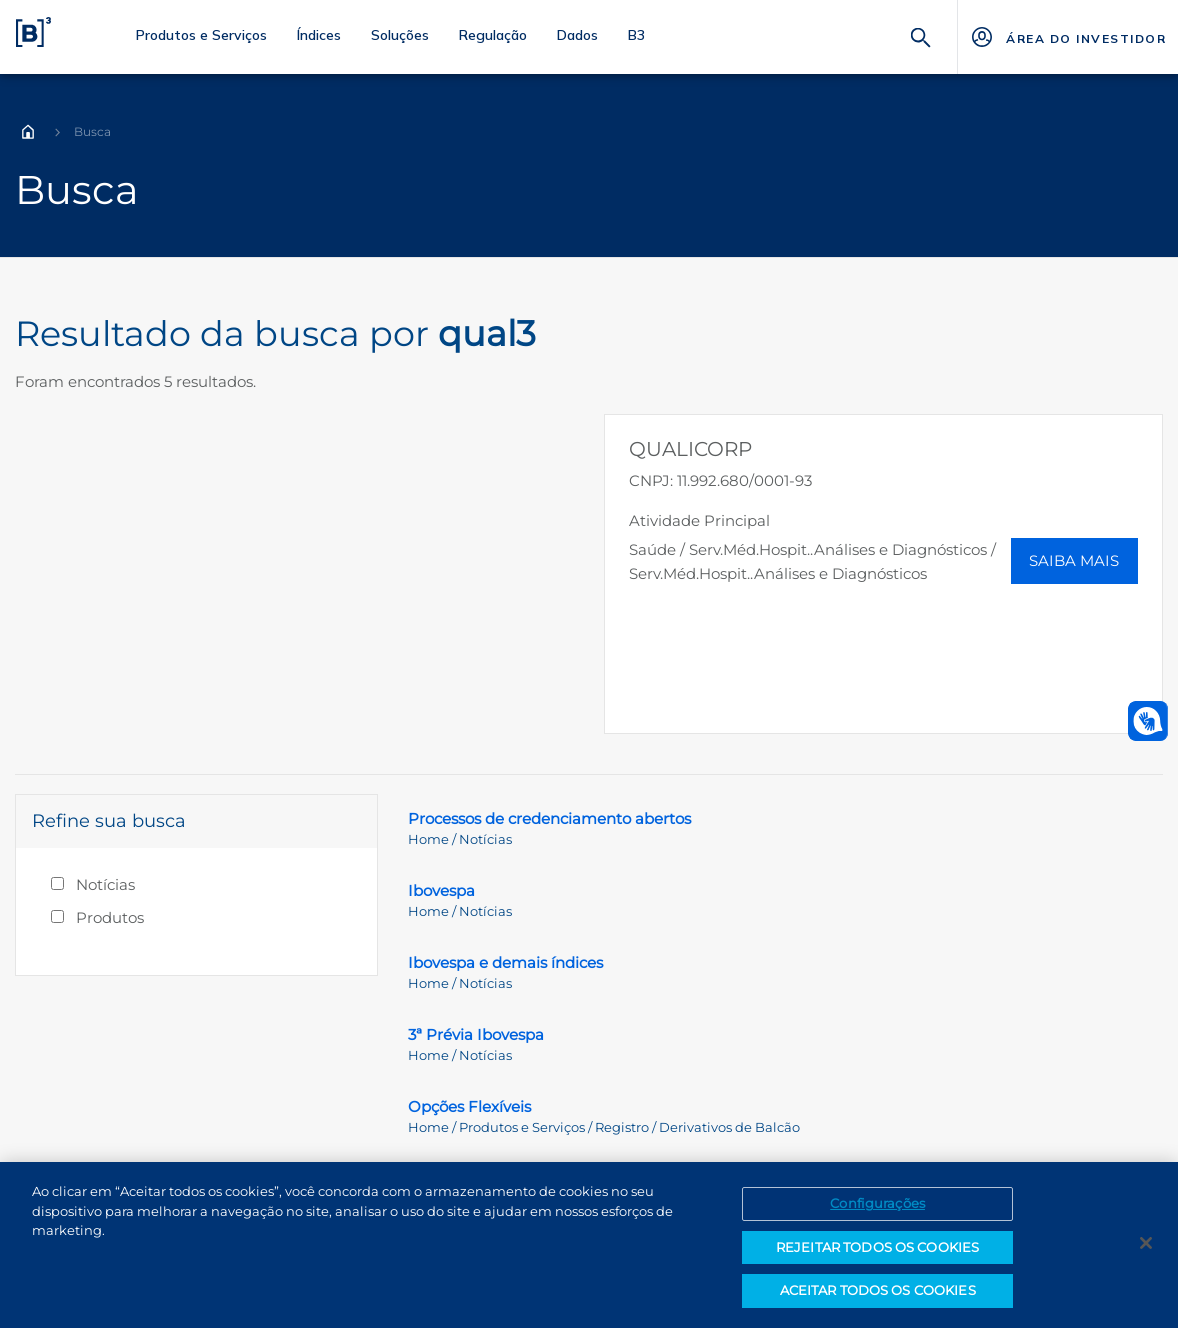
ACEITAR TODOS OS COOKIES (878, 1290)
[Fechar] (1146, 1243)
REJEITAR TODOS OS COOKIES (877, 1247)
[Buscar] (921, 35)
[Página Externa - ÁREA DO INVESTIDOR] (1067, 37)
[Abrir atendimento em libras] (1148, 721)
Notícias (105, 884)
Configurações (877, 1203)
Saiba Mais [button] (1074, 560)
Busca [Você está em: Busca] (92, 131)
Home (28, 132)
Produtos (110, 917)
